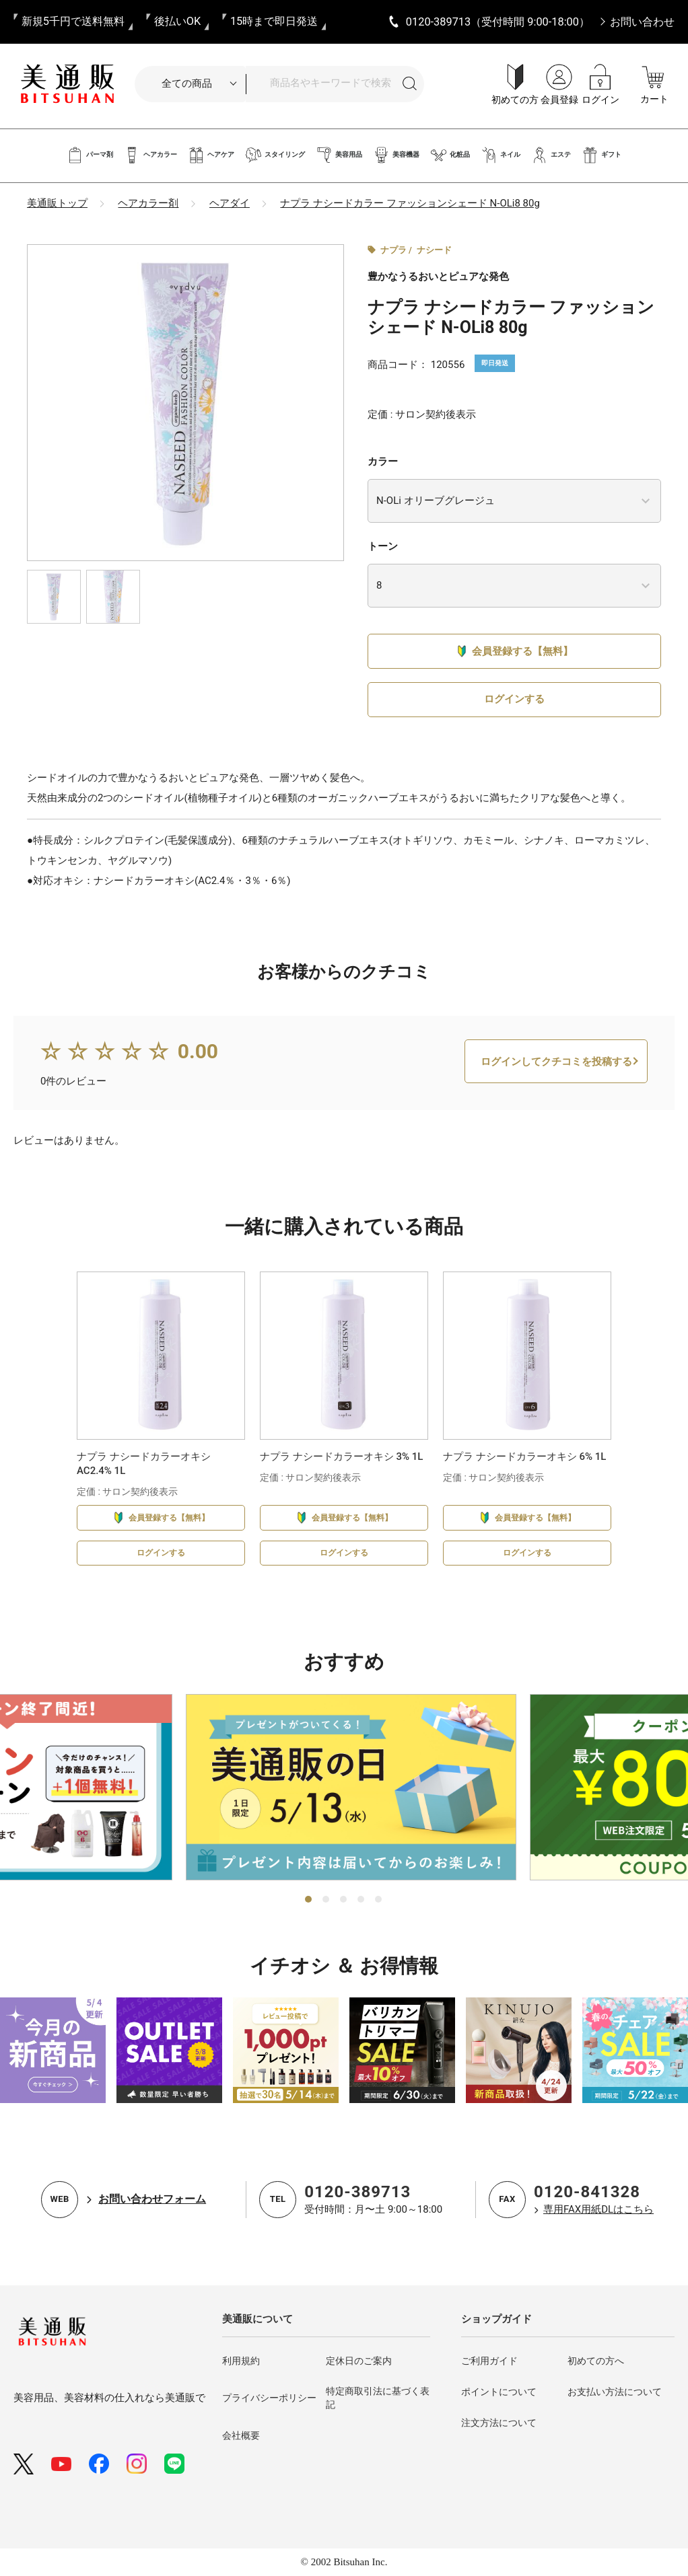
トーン (383, 546)
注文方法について (499, 2422)
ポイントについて (499, 2391)
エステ (551, 155)
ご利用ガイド (489, 2360)
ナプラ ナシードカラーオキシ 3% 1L (341, 1475)
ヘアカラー (150, 155)
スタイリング (275, 155)
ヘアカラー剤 (148, 203)
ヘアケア (211, 155)
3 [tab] (344, 1900)
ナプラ (393, 250)
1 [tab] (309, 1900)
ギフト (601, 155)
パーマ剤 (90, 155)
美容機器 (396, 155)
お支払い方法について (614, 2391)
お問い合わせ (642, 21)
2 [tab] (326, 1900)
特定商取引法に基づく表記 (377, 2398)
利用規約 (241, 2360)
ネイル (500, 155)
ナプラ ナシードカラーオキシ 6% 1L (524, 1475)
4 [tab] (361, 1900)
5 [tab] (379, 1900)
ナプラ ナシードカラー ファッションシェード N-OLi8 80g (410, 203)
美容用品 (339, 155)
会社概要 (241, 2435)
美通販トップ (57, 203)
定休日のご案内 (359, 2360)
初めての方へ (595, 2360)
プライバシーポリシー (269, 2397)
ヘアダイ (229, 203)
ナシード (434, 250)
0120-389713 (357, 2191)
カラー (383, 461)
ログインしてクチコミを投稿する (556, 1079)
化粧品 (450, 155)
